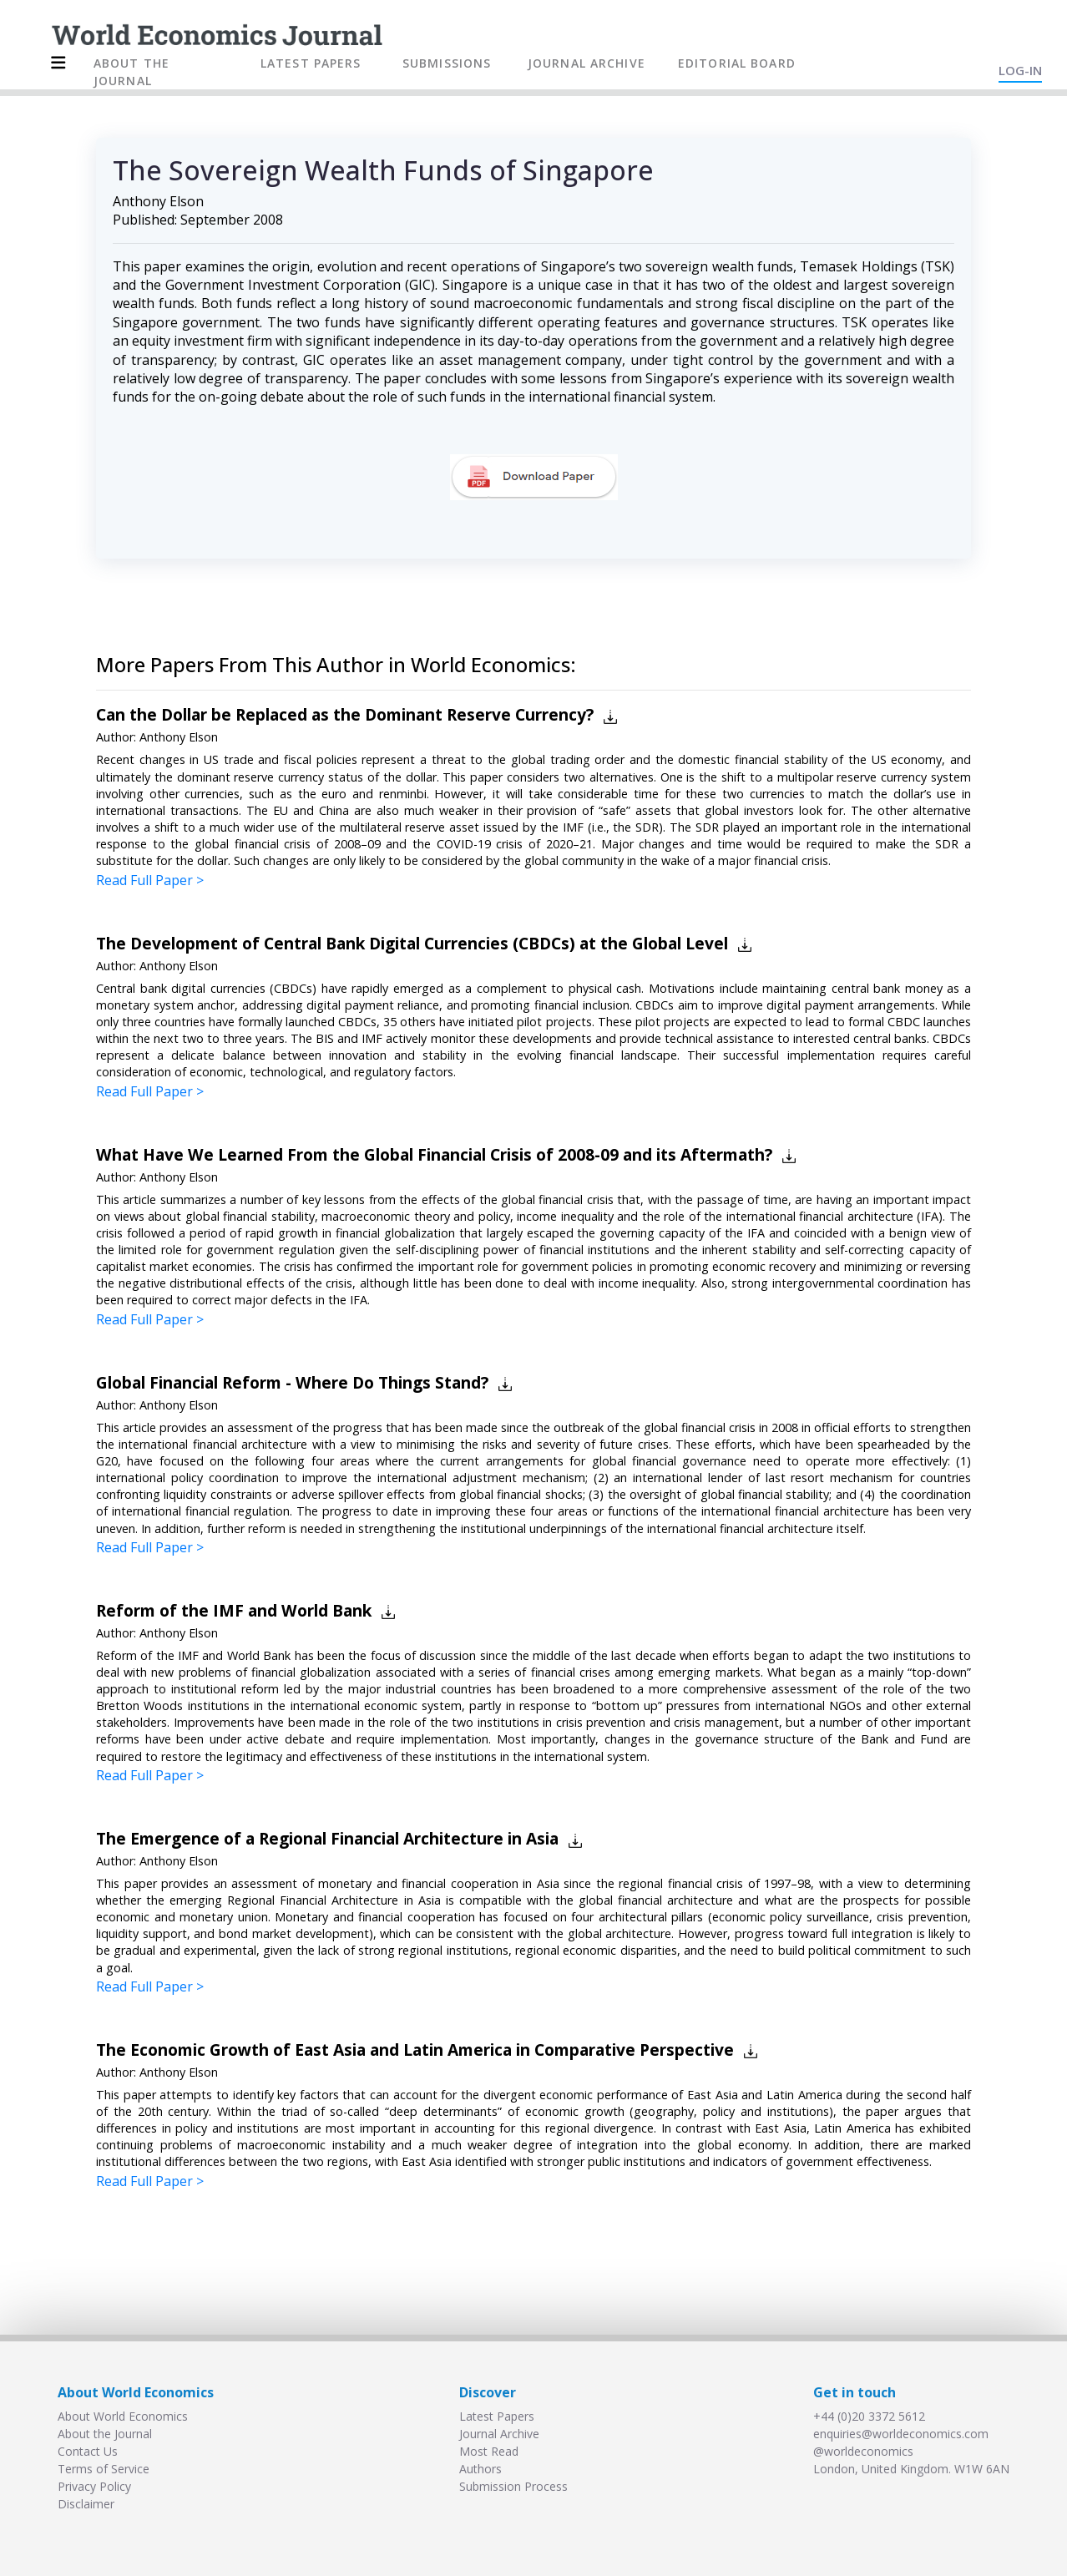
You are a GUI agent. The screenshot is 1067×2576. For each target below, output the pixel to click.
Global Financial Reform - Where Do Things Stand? (292, 1382)
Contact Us (88, 2451)
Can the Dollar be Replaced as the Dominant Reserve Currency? (345, 714)
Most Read (488, 2451)
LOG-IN (1020, 70)
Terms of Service (103, 2469)
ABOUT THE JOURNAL (131, 72)
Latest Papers (496, 2416)
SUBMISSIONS (446, 63)
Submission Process (513, 2486)
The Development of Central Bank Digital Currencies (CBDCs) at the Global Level (412, 943)
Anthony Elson (158, 201)
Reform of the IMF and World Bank (234, 1610)
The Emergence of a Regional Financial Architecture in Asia (327, 1838)
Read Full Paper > (150, 880)
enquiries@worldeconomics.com (901, 2434)
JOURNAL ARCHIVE (586, 63)
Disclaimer (86, 2504)
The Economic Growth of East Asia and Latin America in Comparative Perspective (415, 2049)
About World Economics (123, 2416)
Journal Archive (499, 2434)
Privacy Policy (94, 2486)
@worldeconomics (863, 2451)
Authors (480, 2469)
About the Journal (105, 2434)
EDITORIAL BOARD (737, 63)
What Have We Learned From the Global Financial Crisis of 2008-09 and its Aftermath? (434, 1154)
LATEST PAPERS (311, 63)
